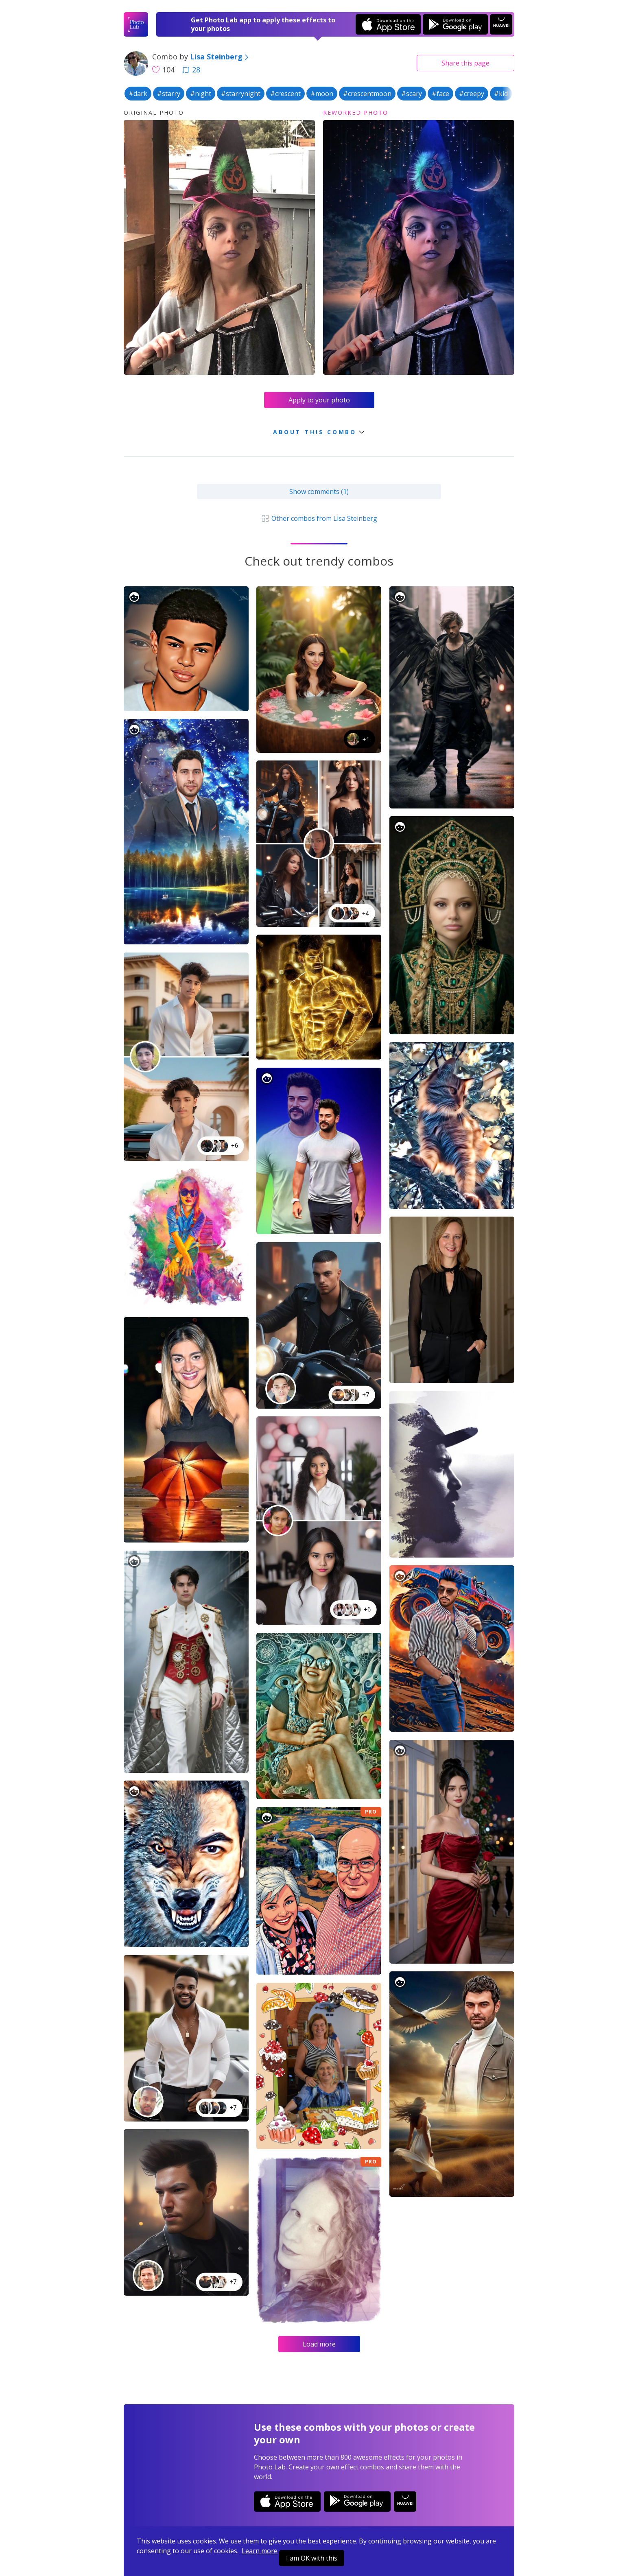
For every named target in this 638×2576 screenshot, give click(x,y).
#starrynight (240, 93)
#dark (138, 93)
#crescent (285, 93)
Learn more (259, 2550)
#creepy (471, 93)
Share (465, 63)
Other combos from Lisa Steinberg (319, 518)
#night (200, 93)
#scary (411, 93)
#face (440, 93)
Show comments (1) (319, 491)
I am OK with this (311, 2558)
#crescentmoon (367, 93)
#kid (501, 93)
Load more (319, 2344)
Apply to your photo (319, 399)
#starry (168, 93)
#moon (321, 93)
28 (191, 69)
